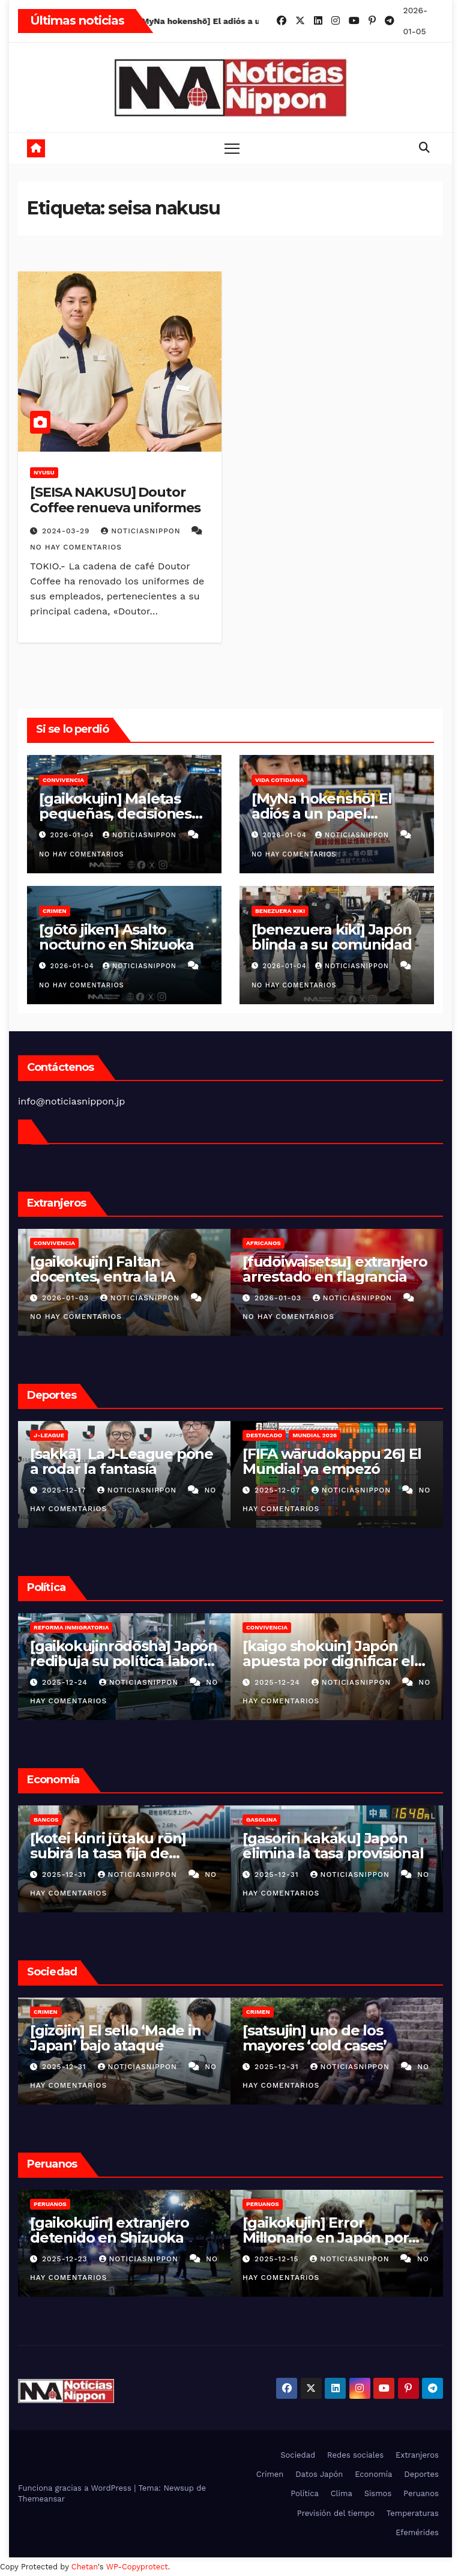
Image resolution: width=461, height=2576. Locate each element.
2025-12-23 (66, 2259)
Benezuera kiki (280, 911)
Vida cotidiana (279, 780)
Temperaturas (413, 2513)
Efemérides (417, 2532)
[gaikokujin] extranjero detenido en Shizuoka (109, 2230)
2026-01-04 (73, 835)
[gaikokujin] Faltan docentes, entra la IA (102, 1269)
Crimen (55, 911)
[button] (424, 147)
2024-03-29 (67, 531)
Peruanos (50, 2204)
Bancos (46, 1819)
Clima (341, 2493)
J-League (49, 1435)
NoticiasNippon (142, 531)
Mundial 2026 (314, 1435)
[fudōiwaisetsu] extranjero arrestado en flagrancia (335, 1269)
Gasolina (261, 1819)
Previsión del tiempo (336, 2513)
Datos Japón (319, 2474)
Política (305, 2493)
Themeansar (41, 2498)
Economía (373, 2474)
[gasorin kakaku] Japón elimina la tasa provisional (333, 1845)
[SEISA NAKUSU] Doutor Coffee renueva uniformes (115, 500)
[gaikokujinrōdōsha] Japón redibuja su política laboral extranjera (123, 1661)
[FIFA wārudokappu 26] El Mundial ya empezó (332, 1461)
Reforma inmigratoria (71, 1627)
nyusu (44, 472)
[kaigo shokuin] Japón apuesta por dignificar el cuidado (328, 1661)
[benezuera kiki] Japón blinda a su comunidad (332, 937)
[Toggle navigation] (232, 148)
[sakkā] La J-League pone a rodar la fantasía (121, 1461)
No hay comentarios (76, 547)
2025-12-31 (65, 1874)
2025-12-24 (66, 1682)
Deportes (421, 2474)
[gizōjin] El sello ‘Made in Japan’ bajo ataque (115, 2038)
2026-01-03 (67, 1298)
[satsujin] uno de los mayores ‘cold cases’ (315, 2038)
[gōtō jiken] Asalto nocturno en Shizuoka (116, 937)
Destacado (264, 1435)
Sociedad (297, 2454)
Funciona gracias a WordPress (76, 2488)
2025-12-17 (65, 1490)
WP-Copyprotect (137, 2566)
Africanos (263, 1243)
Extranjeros (417, 2454)
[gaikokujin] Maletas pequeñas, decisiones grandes (115, 813)
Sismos (378, 2493)
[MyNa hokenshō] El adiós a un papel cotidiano (321, 813)
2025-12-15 (278, 2259)
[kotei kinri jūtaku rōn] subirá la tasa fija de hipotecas (108, 1853)
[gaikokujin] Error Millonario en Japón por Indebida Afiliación (325, 2237)
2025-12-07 (279, 1490)
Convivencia (63, 780)
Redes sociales (355, 2454)
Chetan (84, 2566)
